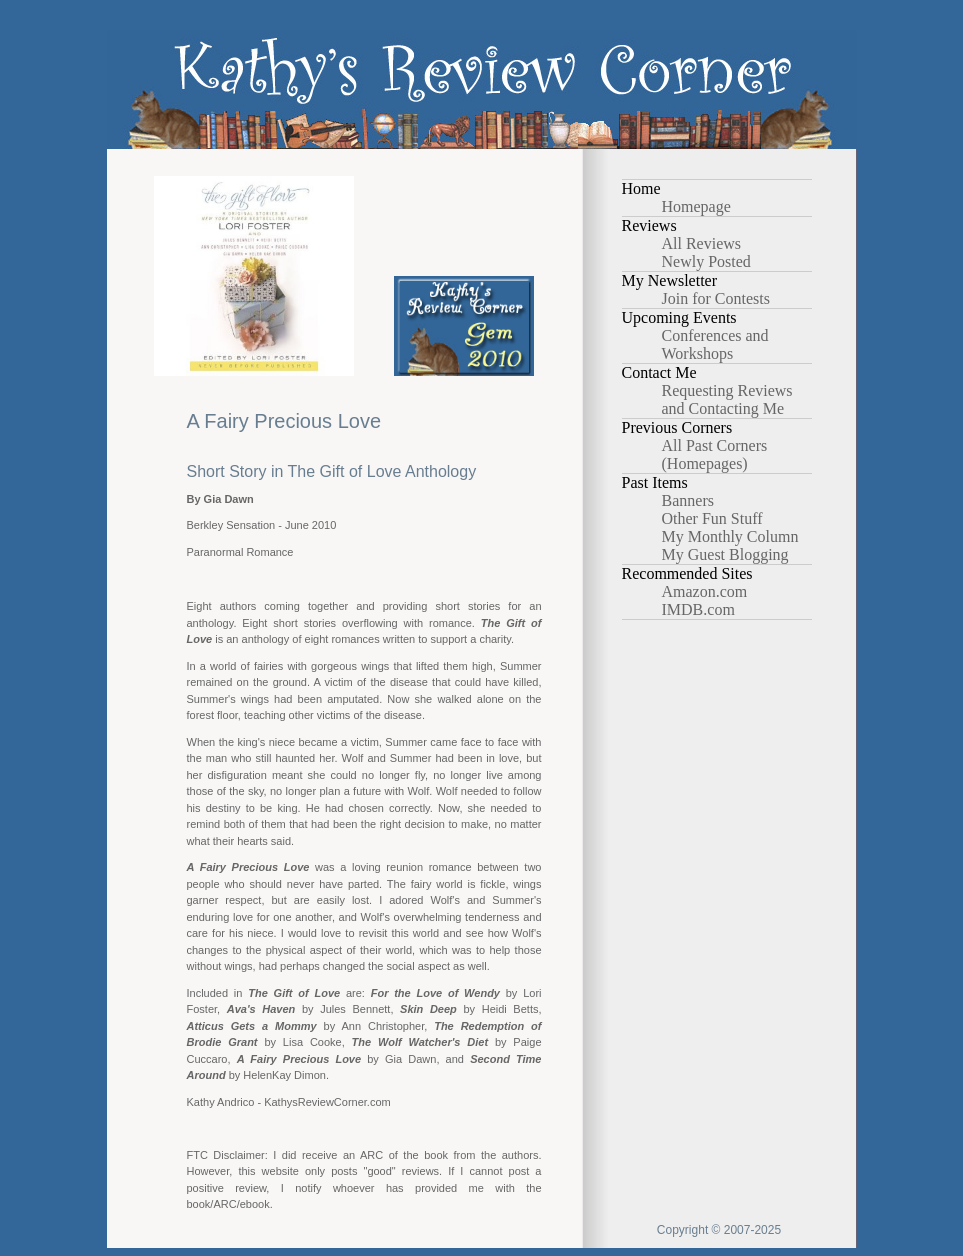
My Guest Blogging (725, 554)
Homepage (696, 206)
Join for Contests (716, 298)
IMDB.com (698, 609)
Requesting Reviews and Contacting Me (727, 399)
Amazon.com (705, 591)
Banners (688, 500)
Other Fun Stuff (712, 518)
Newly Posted (706, 261)
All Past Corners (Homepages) (715, 454)
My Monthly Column (730, 536)
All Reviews (702, 243)
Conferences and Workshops (715, 344)
